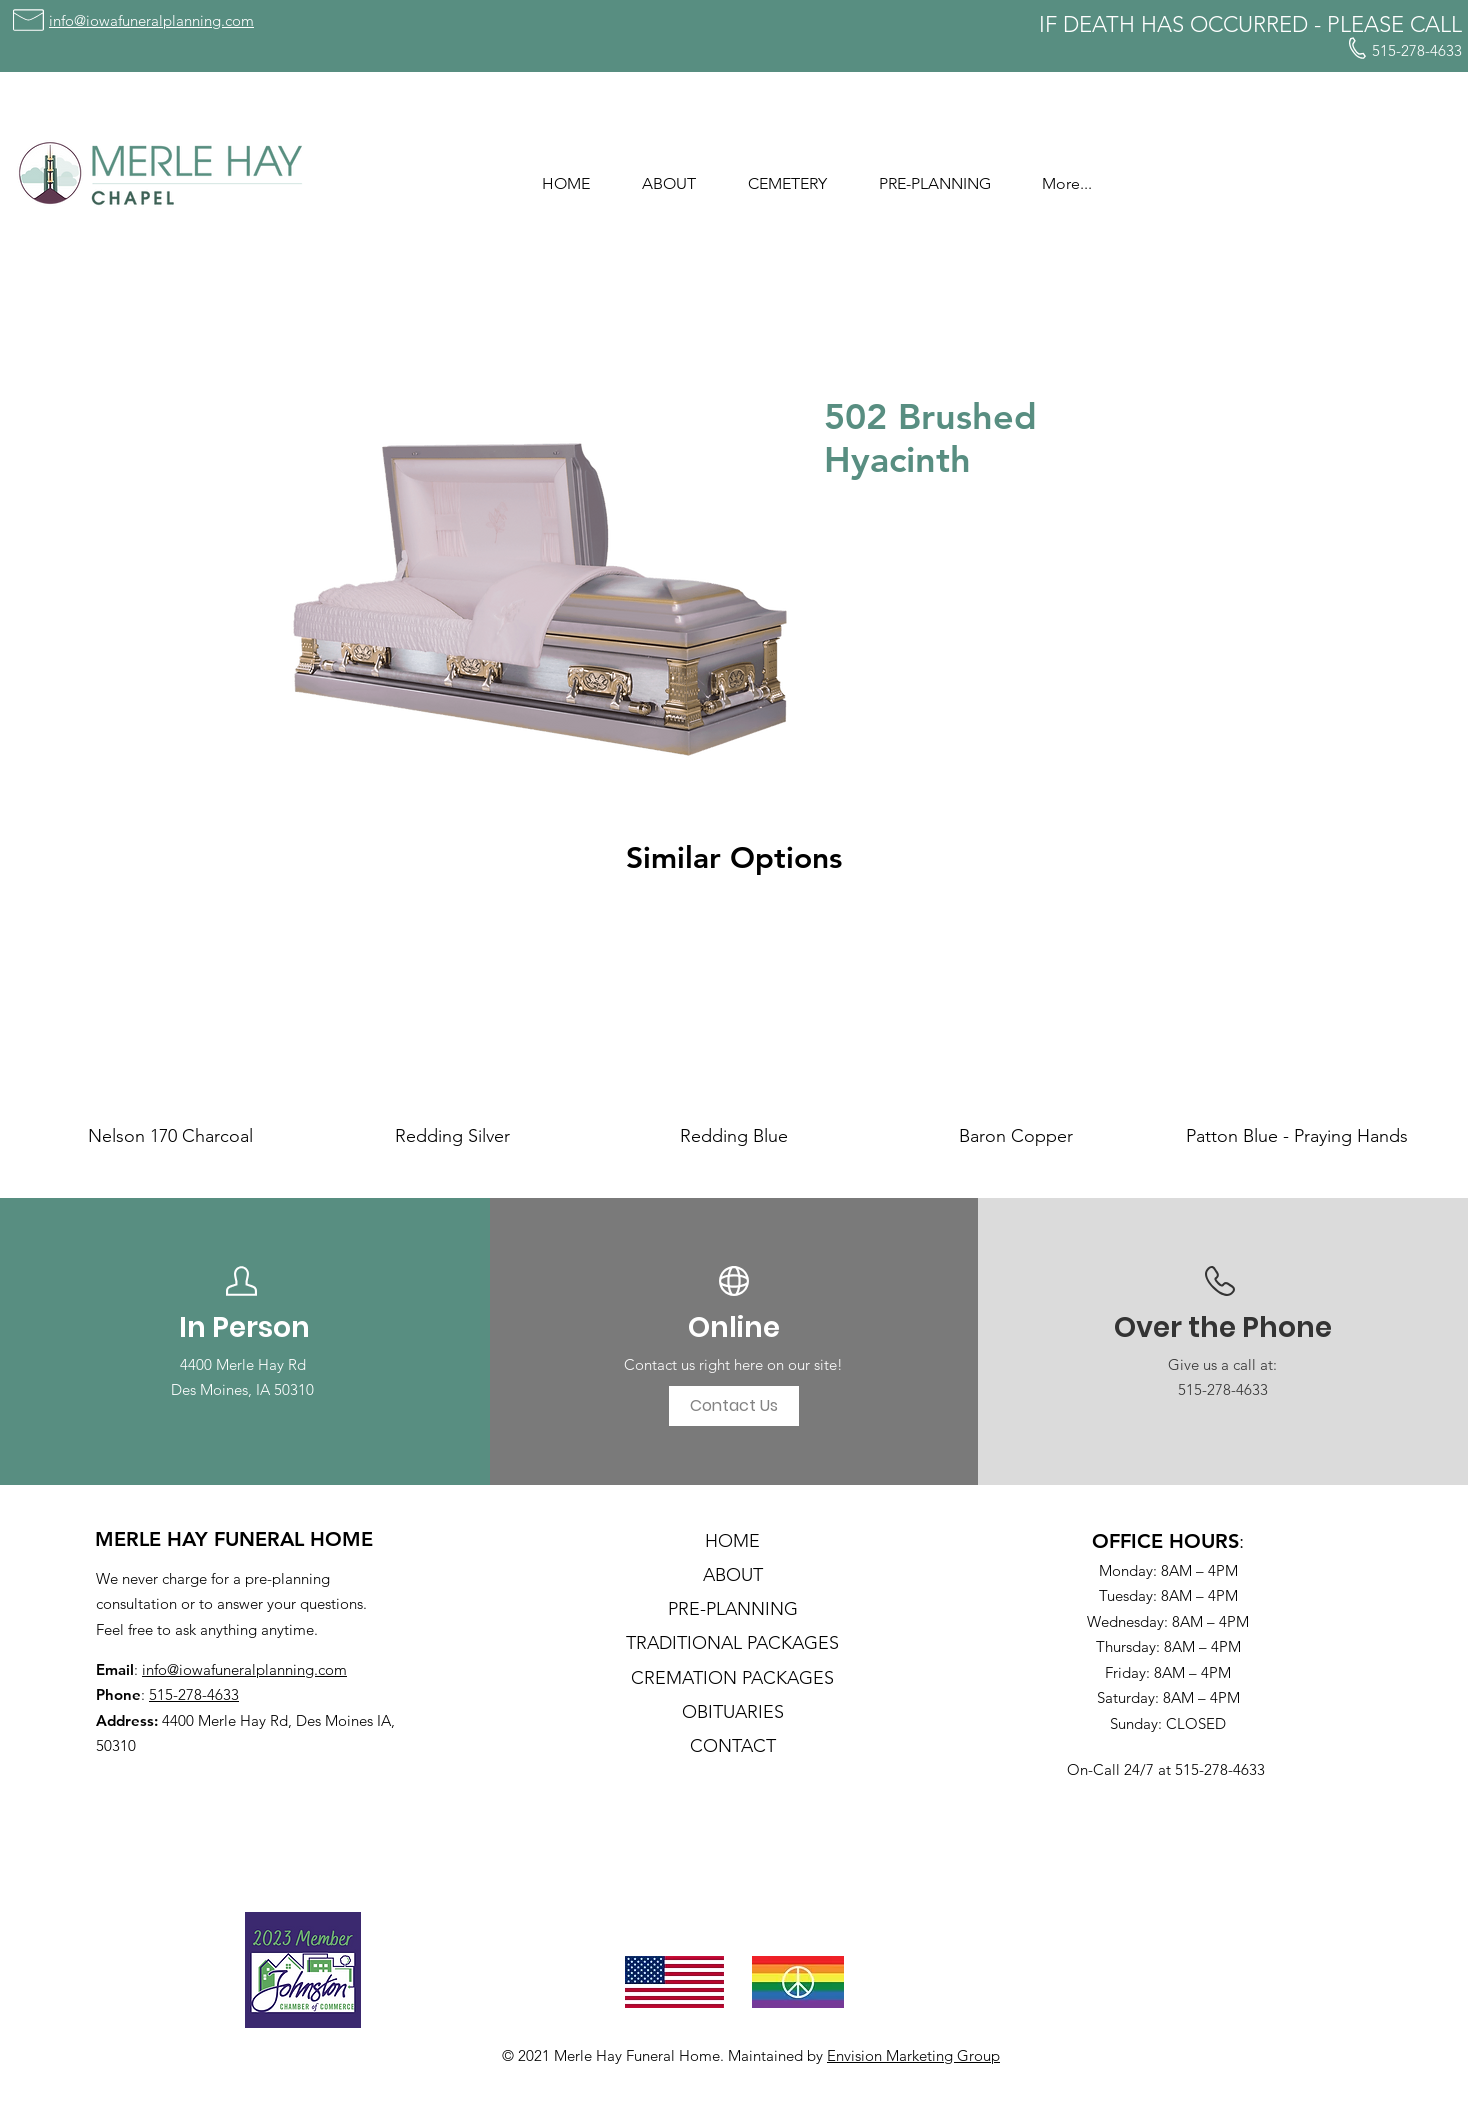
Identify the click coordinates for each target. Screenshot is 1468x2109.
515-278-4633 (194, 1694)
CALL (1436, 24)
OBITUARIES (733, 1712)
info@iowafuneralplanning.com (244, 1669)
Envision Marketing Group (913, 2055)
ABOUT (733, 1575)
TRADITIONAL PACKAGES (732, 1643)
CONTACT (733, 1746)
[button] (669, 175)
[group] (734, 1030)
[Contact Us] (734, 1406)
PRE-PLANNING (733, 1609)
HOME (732, 1541)
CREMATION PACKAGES (732, 1678)
